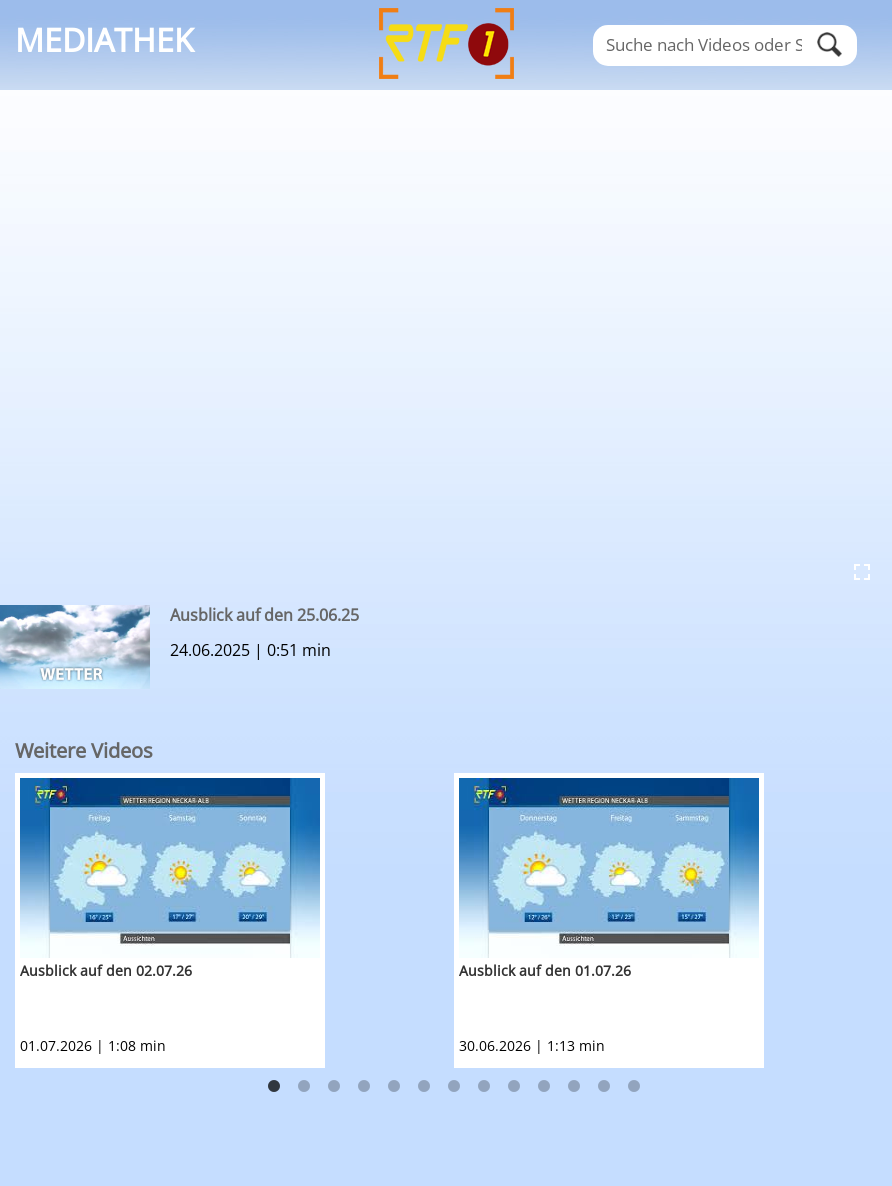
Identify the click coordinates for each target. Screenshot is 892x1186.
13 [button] (634, 1087)
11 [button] (574, 1087)
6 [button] (424, 1087)
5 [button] (394, 1087)
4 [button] (364, 1087)
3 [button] (334, 1087)
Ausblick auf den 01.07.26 (545, 970)
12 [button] (604, 1087)
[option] (234, 920)
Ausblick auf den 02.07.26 (106, 970)
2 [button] (304, 1087)
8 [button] (484, 1087)
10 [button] (544, 1087)
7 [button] (454, 1087)
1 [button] (274, 1087)
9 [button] (514, 1087)
